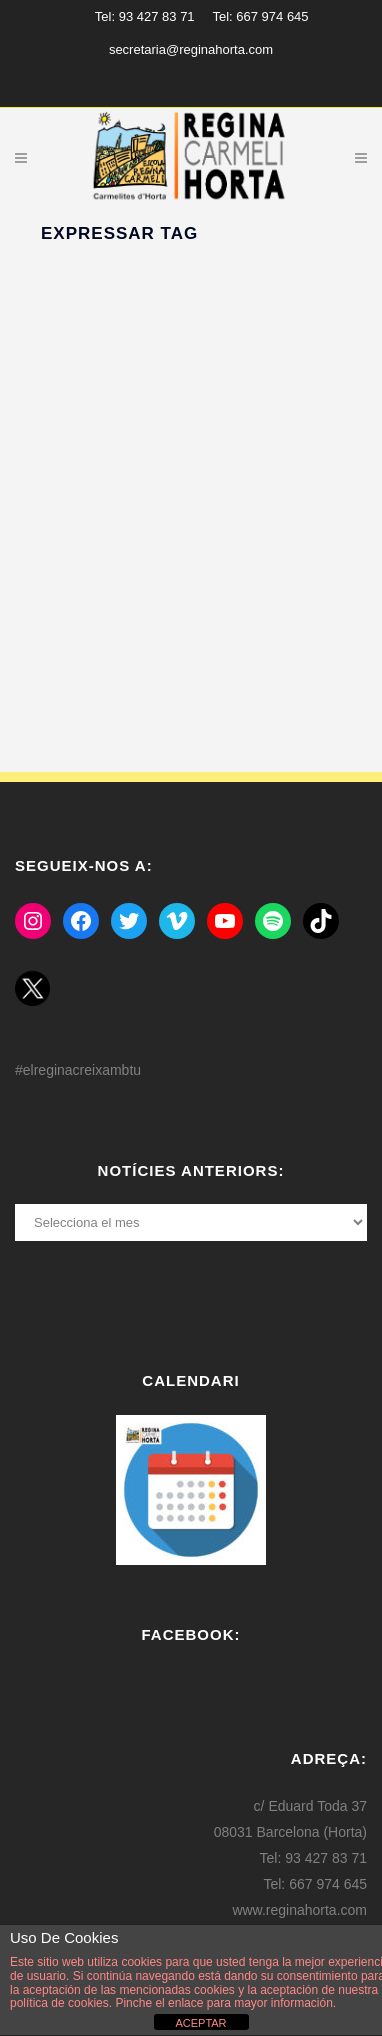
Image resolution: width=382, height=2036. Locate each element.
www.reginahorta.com (299, 1910)
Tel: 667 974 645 (260, 16)
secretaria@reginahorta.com (191, 49)
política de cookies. (61, 2003)
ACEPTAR (200, 2023)
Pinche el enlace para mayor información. (224, 2003)
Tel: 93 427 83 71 (145, 16)
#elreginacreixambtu (78, 1070)
